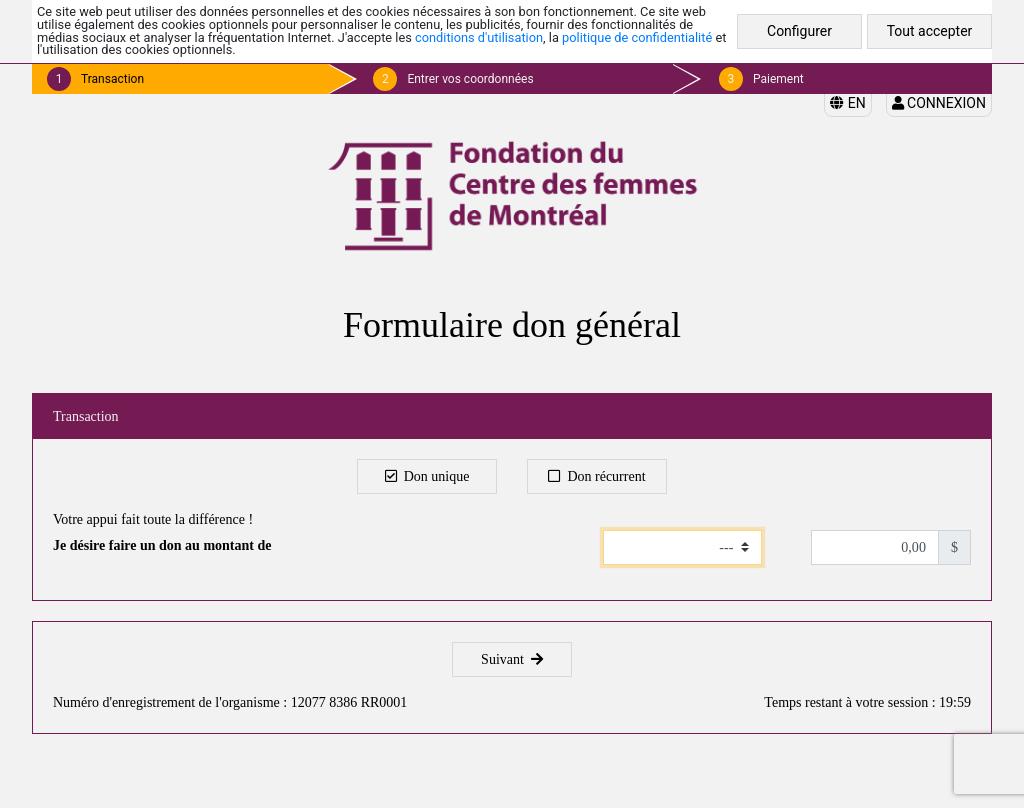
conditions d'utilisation (479, 37)
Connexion (939, 103)
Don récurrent (596, 476)
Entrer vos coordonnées (470, 79)
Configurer (799, 31)
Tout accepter (930, 31)
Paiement (778, 79)
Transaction (112, 79)
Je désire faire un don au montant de (162, 545)
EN (847, 103)
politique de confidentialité (637, 37)
